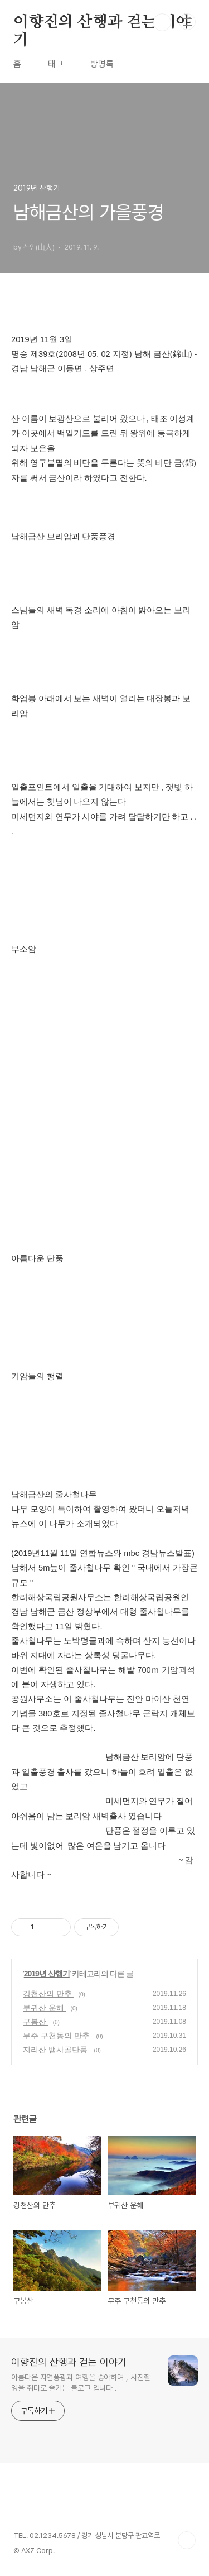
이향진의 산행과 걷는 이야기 (102, 23)
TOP (187, 2540)
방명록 (102, 64)
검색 (162, 22)
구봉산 (35, 2021)
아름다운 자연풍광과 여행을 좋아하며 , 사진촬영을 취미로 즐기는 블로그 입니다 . (80, 2382)
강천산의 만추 (48, 1993)
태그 (56, 64)
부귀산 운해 (44, 2007)
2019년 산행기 (47, 1973)
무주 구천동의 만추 (57, 2035)
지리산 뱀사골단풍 (56, 2049)
